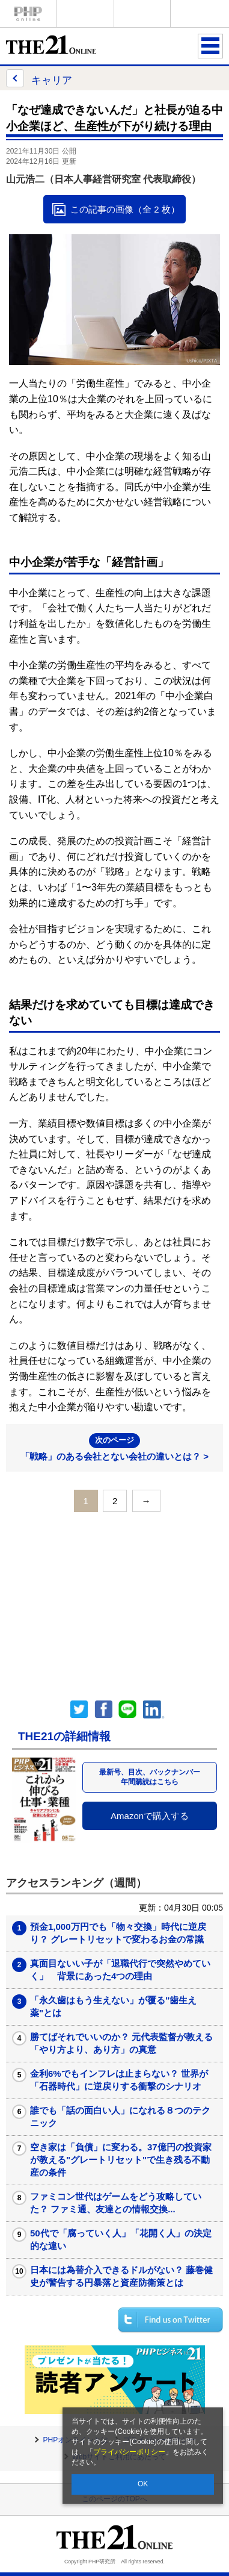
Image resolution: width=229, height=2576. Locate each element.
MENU (210, 45)
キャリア (39, 78)
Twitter (79, 1709)
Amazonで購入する (150, 1816)
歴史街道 (199, 13)
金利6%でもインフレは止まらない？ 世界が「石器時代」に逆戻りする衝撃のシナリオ (119, 2079)
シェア (103, 1709)
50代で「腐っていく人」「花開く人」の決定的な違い (121, 2239)
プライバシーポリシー (129, 2452)
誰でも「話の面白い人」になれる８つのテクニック (120, 2116)
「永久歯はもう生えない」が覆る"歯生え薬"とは (113, 2006)
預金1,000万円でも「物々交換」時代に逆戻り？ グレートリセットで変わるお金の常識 (118, 1932)
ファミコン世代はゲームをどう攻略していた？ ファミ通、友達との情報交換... (115, 2202)
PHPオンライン (28, 13)
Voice (85, 13)
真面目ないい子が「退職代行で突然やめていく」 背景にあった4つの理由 (120, 1969)
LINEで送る (127, 1709)
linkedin (153, 1709)
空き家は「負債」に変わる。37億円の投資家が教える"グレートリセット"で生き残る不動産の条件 (121, 2159)
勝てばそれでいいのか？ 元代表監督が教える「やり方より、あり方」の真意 (121, 2043)
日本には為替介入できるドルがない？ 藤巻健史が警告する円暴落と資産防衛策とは (121, 2276)
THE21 (142, 13)
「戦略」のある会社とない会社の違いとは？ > (114, 1447)
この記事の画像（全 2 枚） (125, 209)
